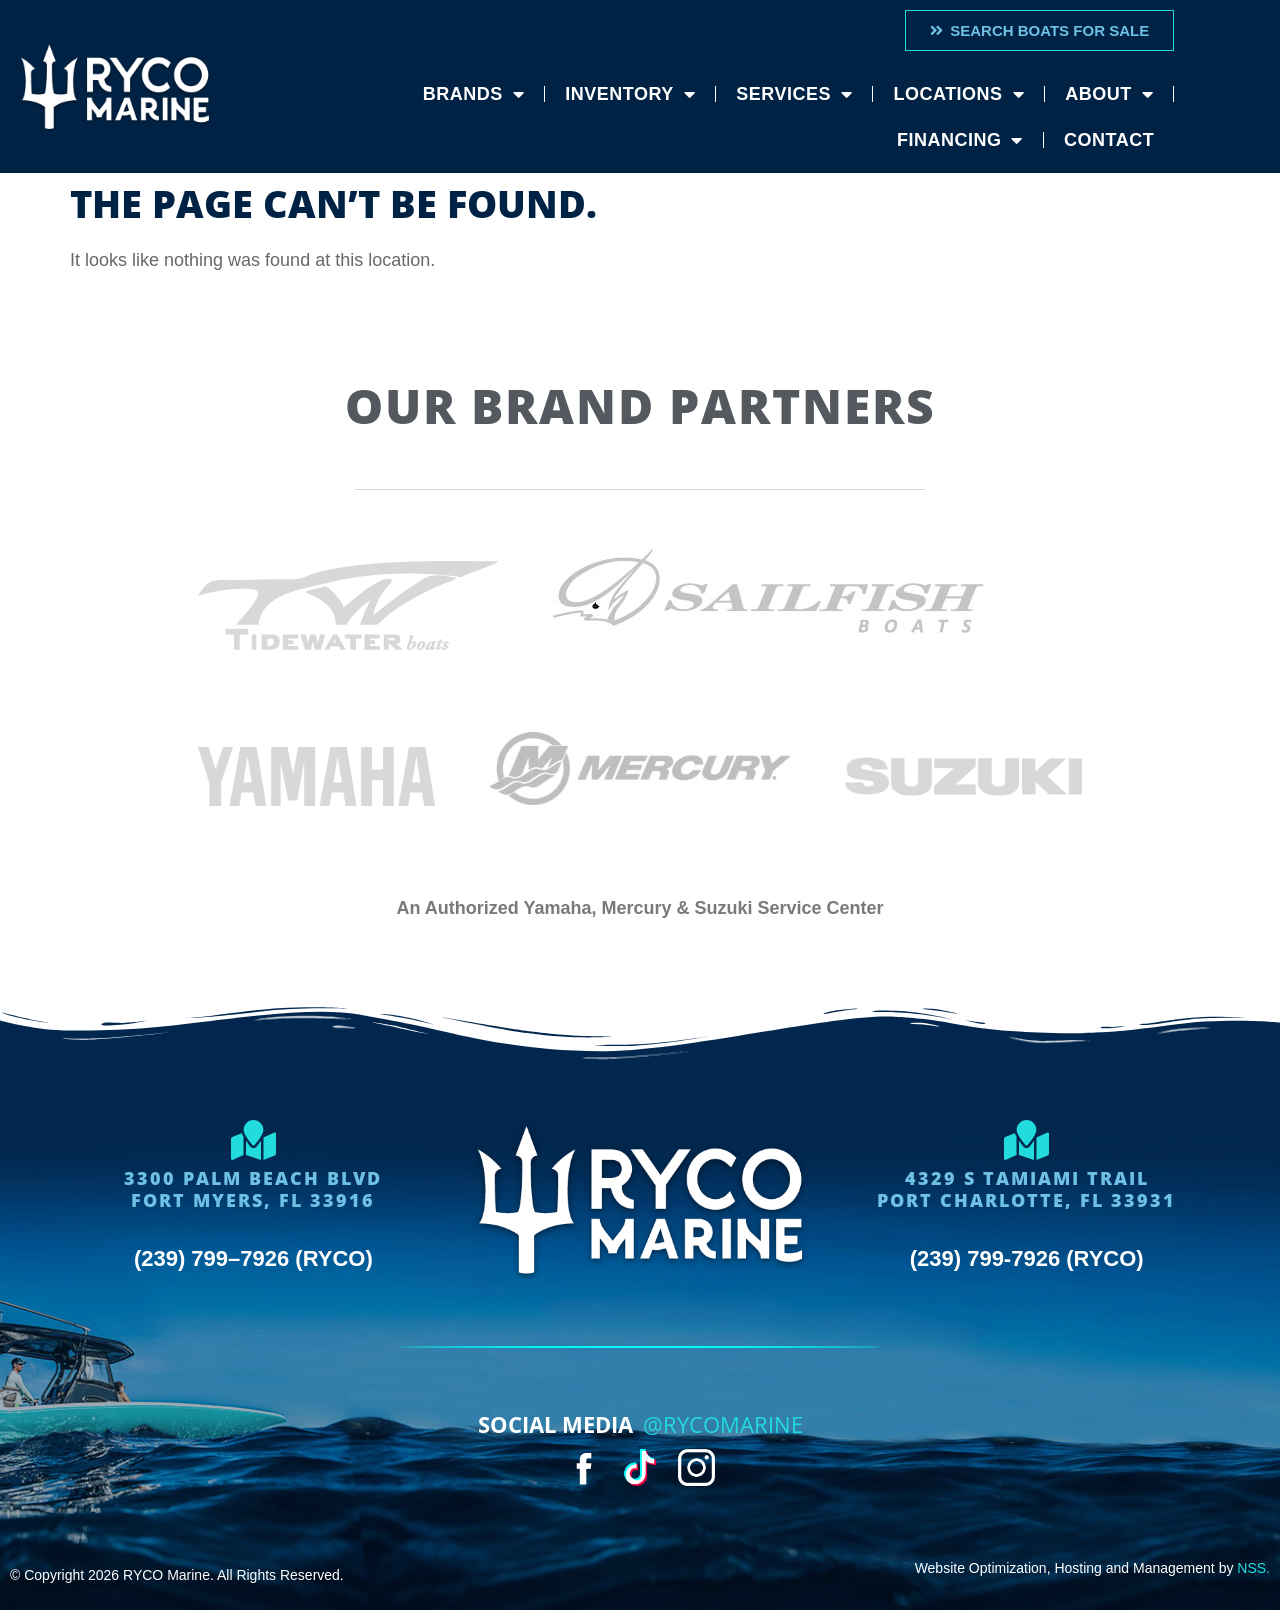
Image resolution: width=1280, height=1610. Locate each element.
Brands (474, 94)
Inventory (630, 94)
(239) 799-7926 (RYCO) (1027, 1258)
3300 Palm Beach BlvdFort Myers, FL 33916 (253, 1189)
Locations (958, 94)
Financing (960, 140)
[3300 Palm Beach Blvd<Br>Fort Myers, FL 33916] (253, 1140)
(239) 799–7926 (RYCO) (253, 1258)
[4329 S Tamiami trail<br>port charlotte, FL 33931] (1027, 1140)
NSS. (1253, 1568)
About (1109, 94)
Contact (1109, 140)
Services (794, 94)
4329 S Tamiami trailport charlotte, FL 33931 (1026, 1189)
